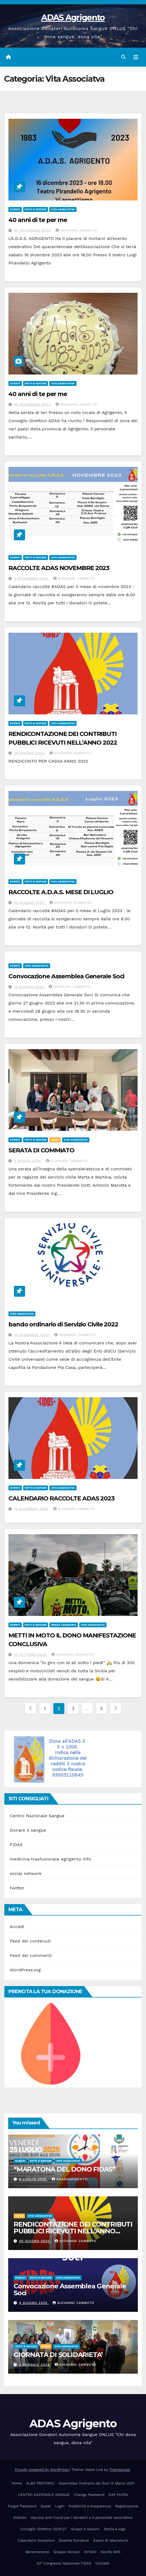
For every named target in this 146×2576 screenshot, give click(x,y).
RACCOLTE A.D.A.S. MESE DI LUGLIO (60, 892)
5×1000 (90, 2552)
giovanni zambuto (76, 230)
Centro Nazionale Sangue (37, 1815)
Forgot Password (22, 2506)
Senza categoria (63, 1624)
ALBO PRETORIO (40, 2483)
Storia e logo (115, 2529)
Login (60, 2506)
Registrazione (126, 2506)
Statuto (19, 2518)
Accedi (17, 1926)
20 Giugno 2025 (35, 2241)
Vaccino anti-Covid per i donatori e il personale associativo (82, 2518)
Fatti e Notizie (36, 209)
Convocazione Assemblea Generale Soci (66, 976)
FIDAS (16, 1844)
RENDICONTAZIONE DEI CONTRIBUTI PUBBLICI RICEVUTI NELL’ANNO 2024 (73, 2231)
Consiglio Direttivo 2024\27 (43, 2529)
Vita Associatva (63, 209)
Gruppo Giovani (66, 2552)
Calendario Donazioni (36, 2540)
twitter (17, 1887)
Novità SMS (110, 2552)
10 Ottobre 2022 (31, 1655)
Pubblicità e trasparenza (90, 2506)
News (55, 1139)
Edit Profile (118, 2495)
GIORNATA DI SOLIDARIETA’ (58, 2355)
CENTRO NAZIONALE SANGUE (44, 2495)
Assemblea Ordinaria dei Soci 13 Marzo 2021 (96, 2483)
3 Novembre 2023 (32, 578)
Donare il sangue (28, 1830)
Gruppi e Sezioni (85, 2529)
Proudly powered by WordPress (42, 2470)
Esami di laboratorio (110, 2540)
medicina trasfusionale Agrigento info (50, 1859)
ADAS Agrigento (73, 18)
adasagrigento (69, 2179)
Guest (46, 2506)
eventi (15, 209)
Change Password (89, 2495)
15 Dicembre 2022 (32, 1509)
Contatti (103, 2563)
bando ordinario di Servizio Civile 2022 (63, 1324)
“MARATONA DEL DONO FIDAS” (64, 2169)
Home (17, 2483)
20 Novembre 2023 (33, 230)
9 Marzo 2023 (28, 1161)
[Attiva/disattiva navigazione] (136, 57)
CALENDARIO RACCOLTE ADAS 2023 (61, 1498)
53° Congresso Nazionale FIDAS (64, 2563)
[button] (123, 57)
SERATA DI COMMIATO (41, 1150)
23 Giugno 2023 (30, 903)
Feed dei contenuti (30, 1941)
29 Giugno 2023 (30, 753)
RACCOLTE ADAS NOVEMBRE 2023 (58, 568)
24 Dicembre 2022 (32, 1335)
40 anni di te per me (37, 220)
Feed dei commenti (31, 1955)
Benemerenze (37, 2552)
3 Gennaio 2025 (35, 2365)
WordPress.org (25, 1969)
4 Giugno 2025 (34, 2303)
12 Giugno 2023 (29, 987)
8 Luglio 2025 (33, 2179)
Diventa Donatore (74, 2540)
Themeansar (119, 2470)
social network (26, 1873)
